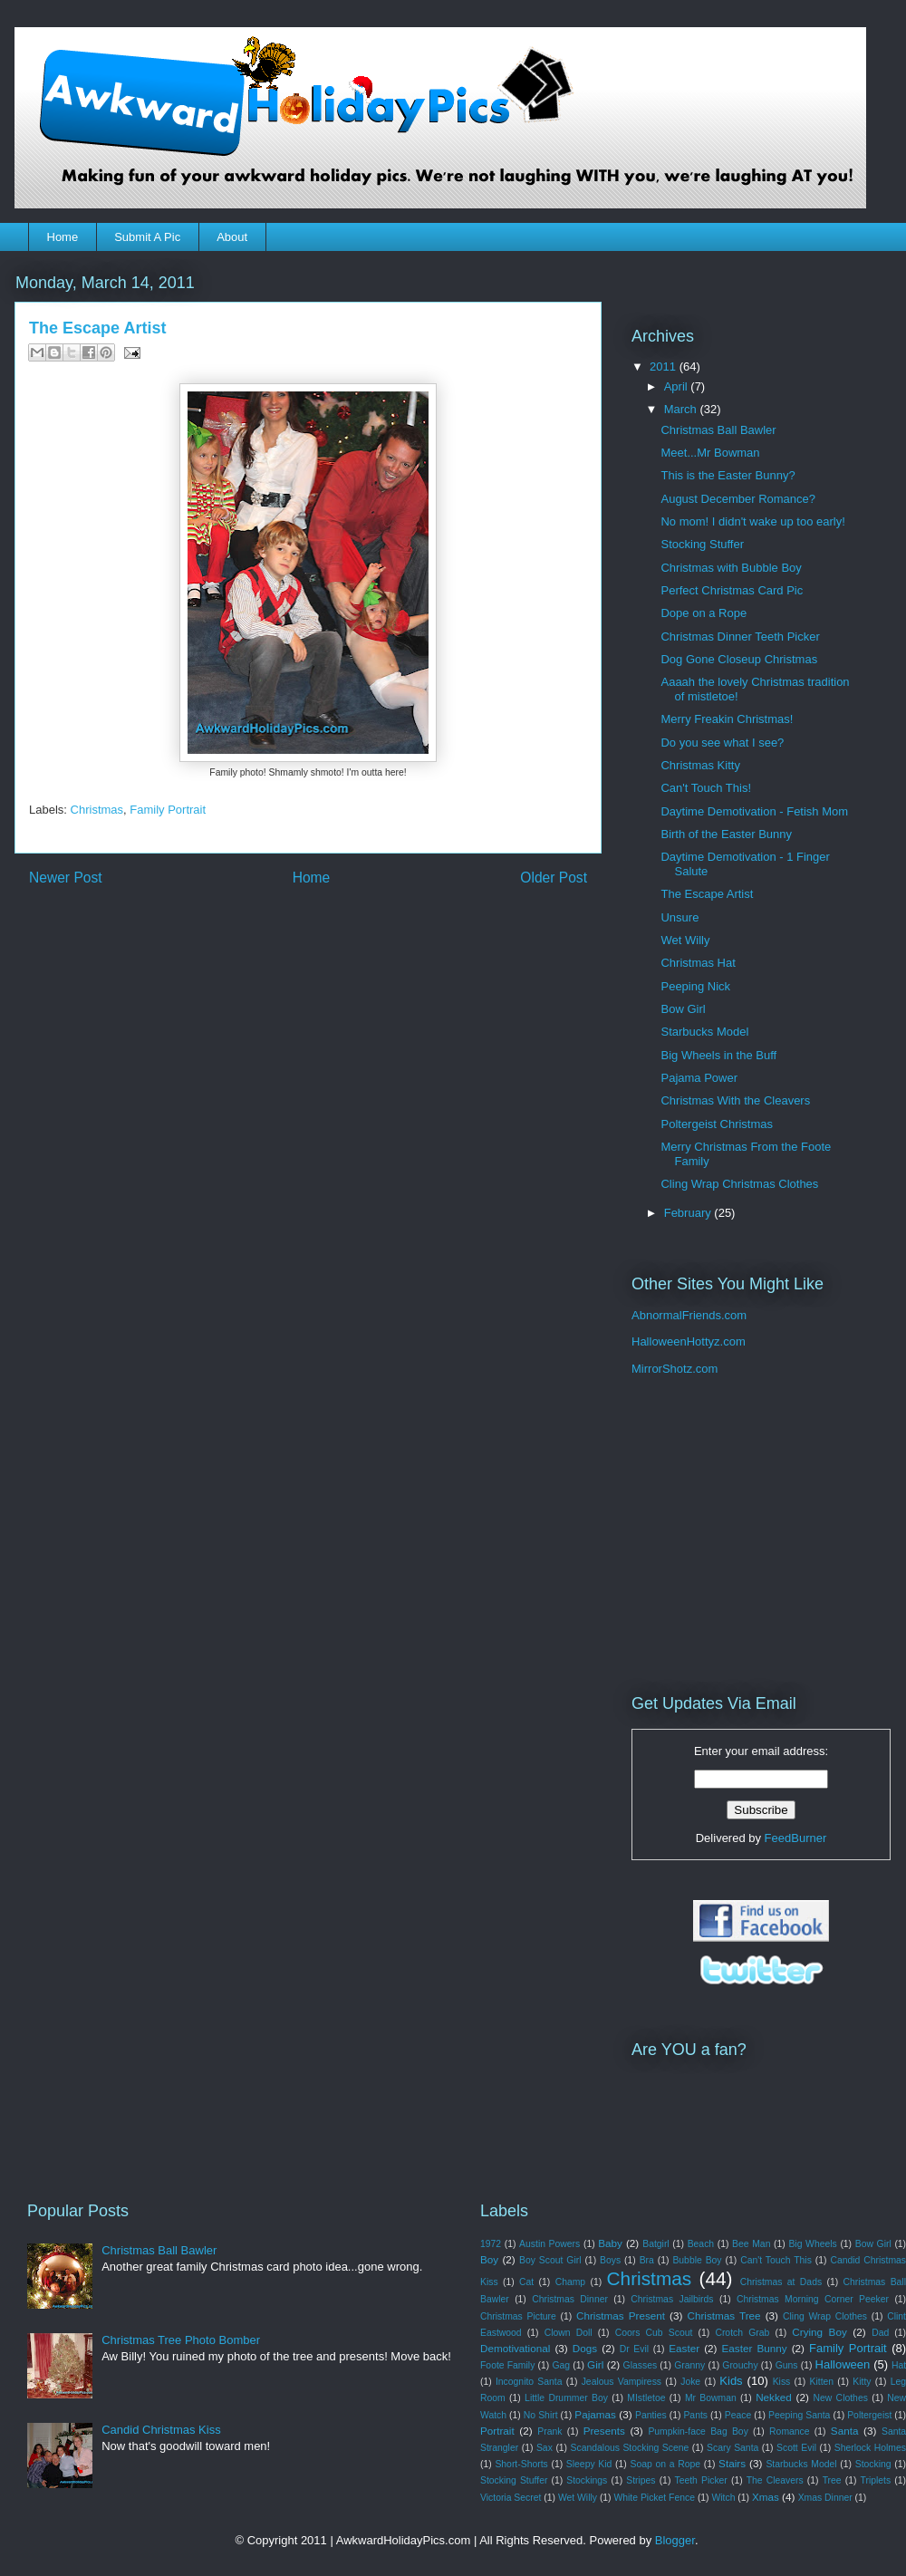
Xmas (765, 2497)
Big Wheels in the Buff (718, 1055)
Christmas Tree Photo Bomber (180, 2340)
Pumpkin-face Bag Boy (697, 2431)
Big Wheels (812, 2244)
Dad (880, 2333)
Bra (647, 2260)
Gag (561, 2365)
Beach (701, 2244)
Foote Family (507, 2365)
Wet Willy (684, 940)
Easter (684, 2348)
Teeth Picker (700, 2480)
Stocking (873, 2464)
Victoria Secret (510, 2498)
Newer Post (65, 877)
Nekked (774, 2397)
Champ (570, 2282)
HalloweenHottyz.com (688, 1341)
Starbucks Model (704, 1031)
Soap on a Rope (665, 2464)
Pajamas (594, 2414)
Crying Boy (819, 2332)
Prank (549, 2431)
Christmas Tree (723, 2315)
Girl (595, 2364)
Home (63, 237)
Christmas (97, 809)
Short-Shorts (521, 2464)
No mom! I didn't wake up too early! (752, 521)
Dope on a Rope (703, 613)
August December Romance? (737, 499)
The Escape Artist (706, 894)
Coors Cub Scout (654, 2333)
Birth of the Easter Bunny (726, 834)
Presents (604, 2430)
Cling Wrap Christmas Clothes (739, 1184)
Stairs (732, 2463)
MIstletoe (646, 2398)
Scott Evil (796, 2448)
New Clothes (841, 2398)
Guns (787, 2365)
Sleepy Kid (589, 2464)
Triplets (876, 2480)
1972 (490, 2244)
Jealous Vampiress (621, 2382)
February (689, 1213)
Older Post (553, 877)
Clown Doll (569, 2333)
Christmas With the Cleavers (735, 1100)
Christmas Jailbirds (672, 2299)
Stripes (640, 2480)
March (682, 409)
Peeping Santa (799, 2415)
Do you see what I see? (722, 742)
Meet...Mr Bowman (709, 452)
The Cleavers (775, 2480)
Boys (610, 2260)
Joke (690, 2382)
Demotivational (515, 2348)
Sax (544, 2448)
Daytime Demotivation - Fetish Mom (754, 811)
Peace (738, 2415)
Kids (730, 2381)
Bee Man (751, 2244)
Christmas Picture (518, 2316)
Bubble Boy (696, 2260)
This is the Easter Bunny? (727, 475)
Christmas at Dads (781, 2282)
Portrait (497, 2430)
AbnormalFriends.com (689, 1315)
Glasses (640, 2365)
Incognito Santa (529, 2382)
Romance (789, 2431)
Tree (832, 2480)
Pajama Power (698, 1078)
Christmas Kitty (699, 765)
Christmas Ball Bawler (718, 430)
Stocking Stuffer (702, 544)
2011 (665, 366)
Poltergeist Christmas (716, 1124)
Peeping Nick (695, 986)
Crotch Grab (742, 2333)
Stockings (586, 2480)
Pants (695, 2415)
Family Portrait (168, 809)
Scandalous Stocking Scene (630, 2448)
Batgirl (655, 2244)
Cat (526, 2282)
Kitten (822, 2382)
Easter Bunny (754, 2348)
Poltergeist (869, 2415)
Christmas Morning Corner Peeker (813, 2299)
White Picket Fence (654, 2498)
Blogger (675, 2540)
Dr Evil (634, 2349)
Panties (651, 2415)
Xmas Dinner (825, 2498)
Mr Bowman (711, 2398)
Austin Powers (549, 2244)
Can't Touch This (776, 2260)
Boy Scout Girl (550, 2260)
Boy (489, 2259)
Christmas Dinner (570, 2299)
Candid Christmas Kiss (161, 2429)
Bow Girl (682, 1009)
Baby (610, 2243)
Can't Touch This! (705, 788)
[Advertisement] (744, 1535)
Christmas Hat (697, 963)
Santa (845, 2430)
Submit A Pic (147, 237)
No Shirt (541, 2415)
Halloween (843, 2364)
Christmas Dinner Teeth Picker (739, 636)
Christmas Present (620, 2315)
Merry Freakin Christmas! (726, 719)
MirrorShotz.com (674, 1368)
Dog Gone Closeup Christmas (738, 659)
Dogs (585, 2348)
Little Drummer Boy (566, 2398)
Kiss (782, 2382)
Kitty (862, 2382)
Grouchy (739, 2365)
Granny (689, 2365)
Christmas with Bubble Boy (730, 567)
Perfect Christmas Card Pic (731, 590)
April (677, 386)
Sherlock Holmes (870, 2448)
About (232, 237)
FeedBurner (796, 1838)
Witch (723, 2498)
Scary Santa (732, 2448)
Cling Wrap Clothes (825, 2316)
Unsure (679, 917)
